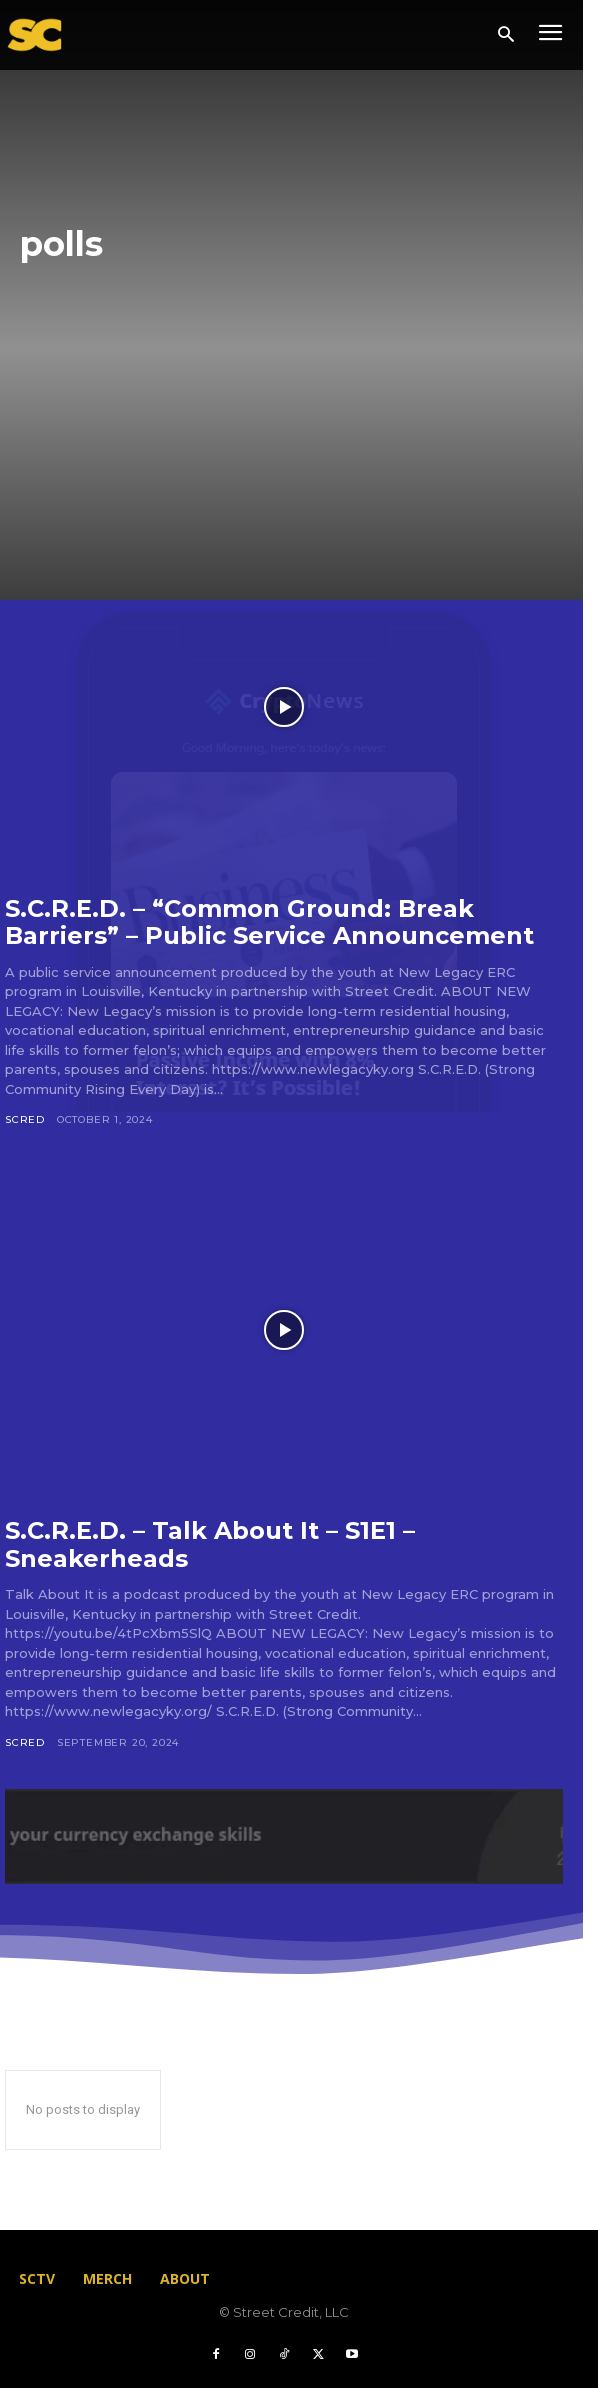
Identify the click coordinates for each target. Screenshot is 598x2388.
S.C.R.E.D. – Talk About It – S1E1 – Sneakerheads (210, 1544)
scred (25, 1119)
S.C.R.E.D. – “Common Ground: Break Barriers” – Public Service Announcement (269, 922)
